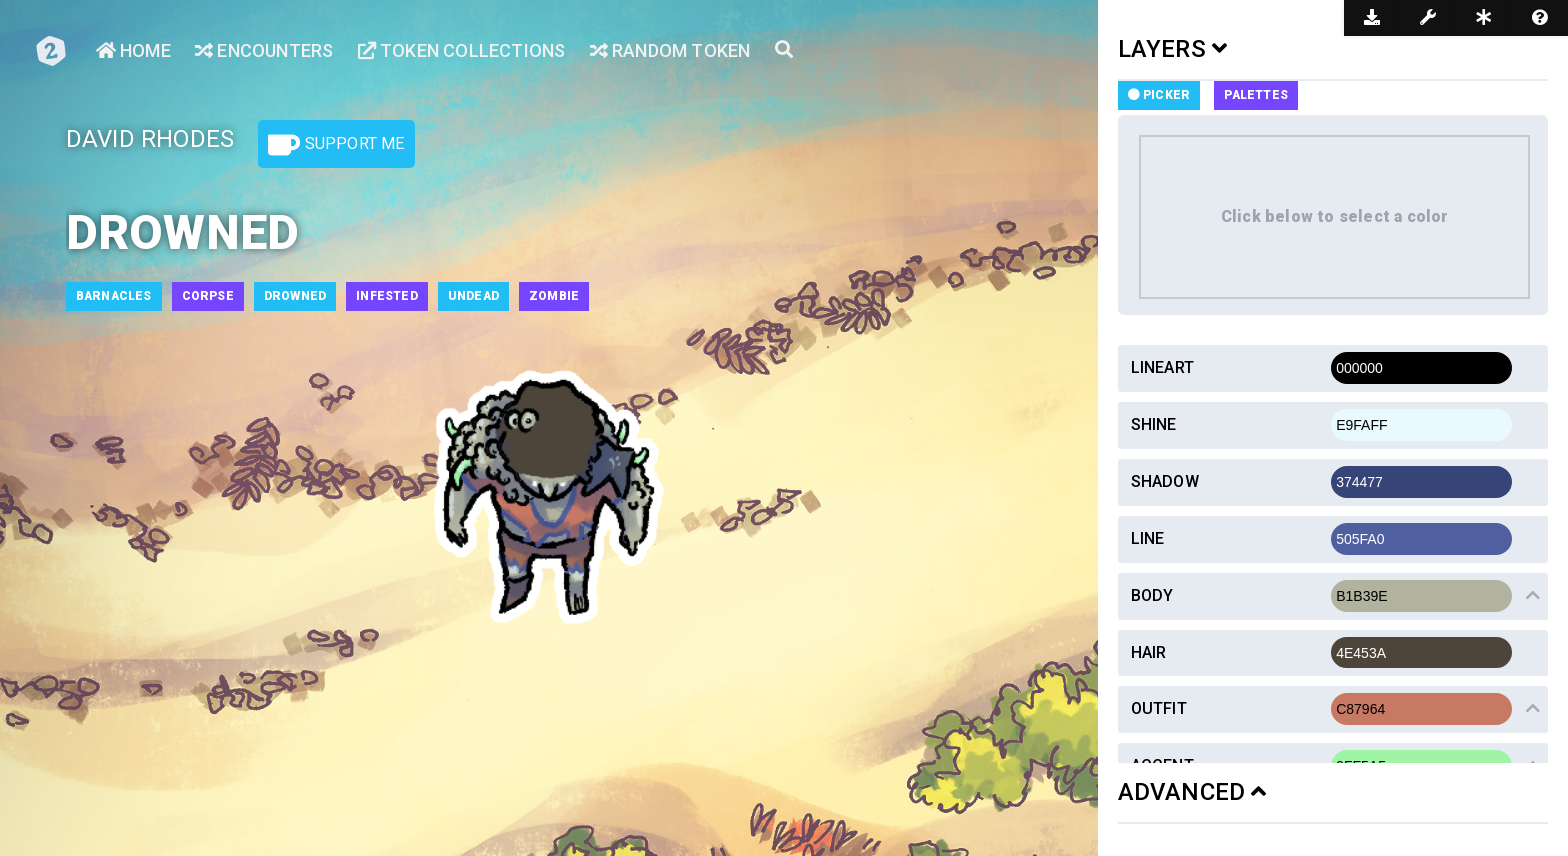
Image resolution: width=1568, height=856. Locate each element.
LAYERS (1173, 49)
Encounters (264, 50)
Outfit (1159, 708)
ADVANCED (1192, 792)
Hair (1149, 652)
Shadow (1165, 481)
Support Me (336, 145)
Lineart (1162, 367)
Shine (1154, 424)
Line (1148, 538)
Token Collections (462, 50)
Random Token (670, 50)
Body (1152, 595)
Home (133, 50)
